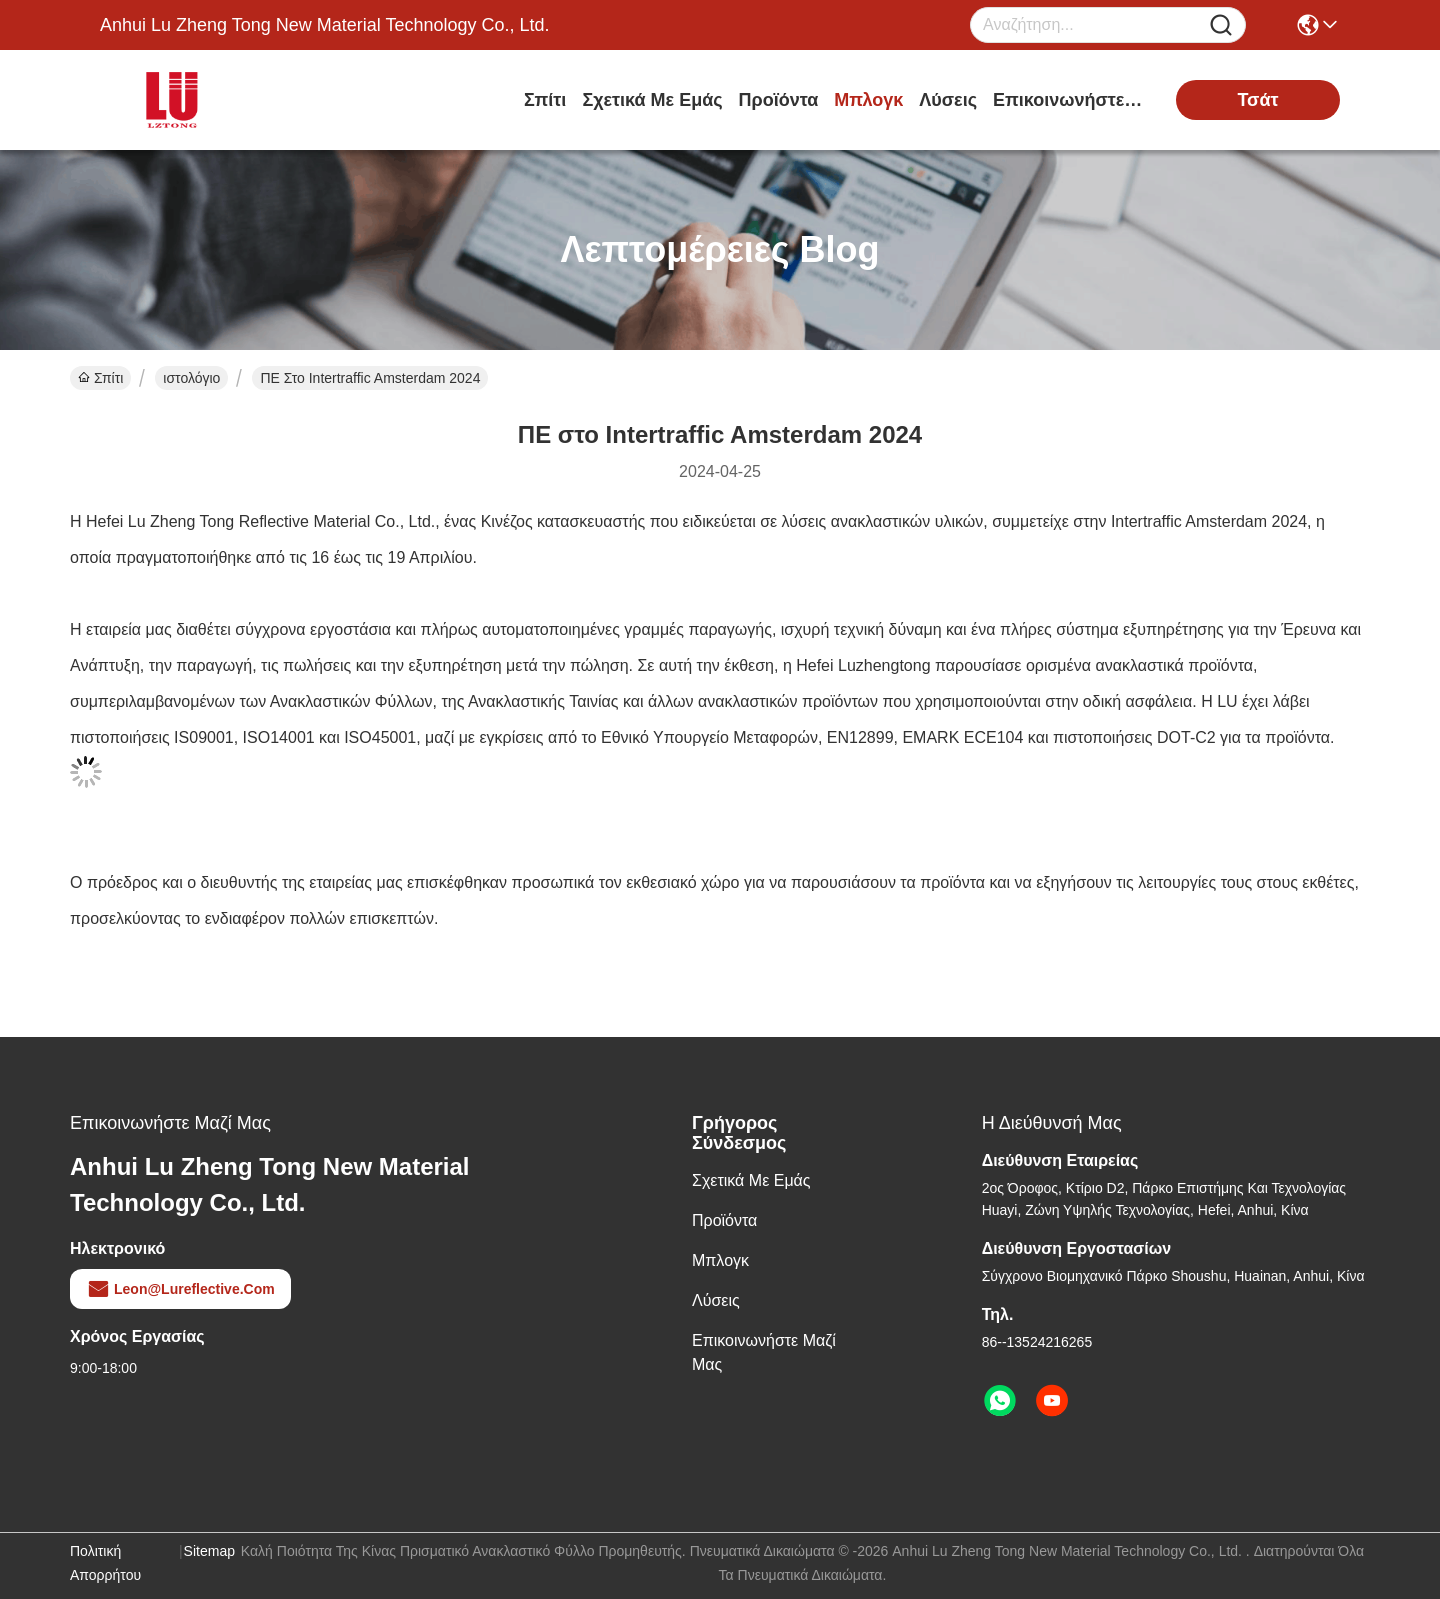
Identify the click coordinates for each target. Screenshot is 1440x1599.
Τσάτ (1257, 100)
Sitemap (209, 1551)
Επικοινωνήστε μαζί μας (1068, 100)
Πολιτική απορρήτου (105, 1563)
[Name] (1221, 25)
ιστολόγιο (191, 378)
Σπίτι (545, 100)
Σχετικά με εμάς (652, 100)
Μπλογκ (868, 100)
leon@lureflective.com (180, 1289)
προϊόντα (779, 100)
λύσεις (948, 100)
